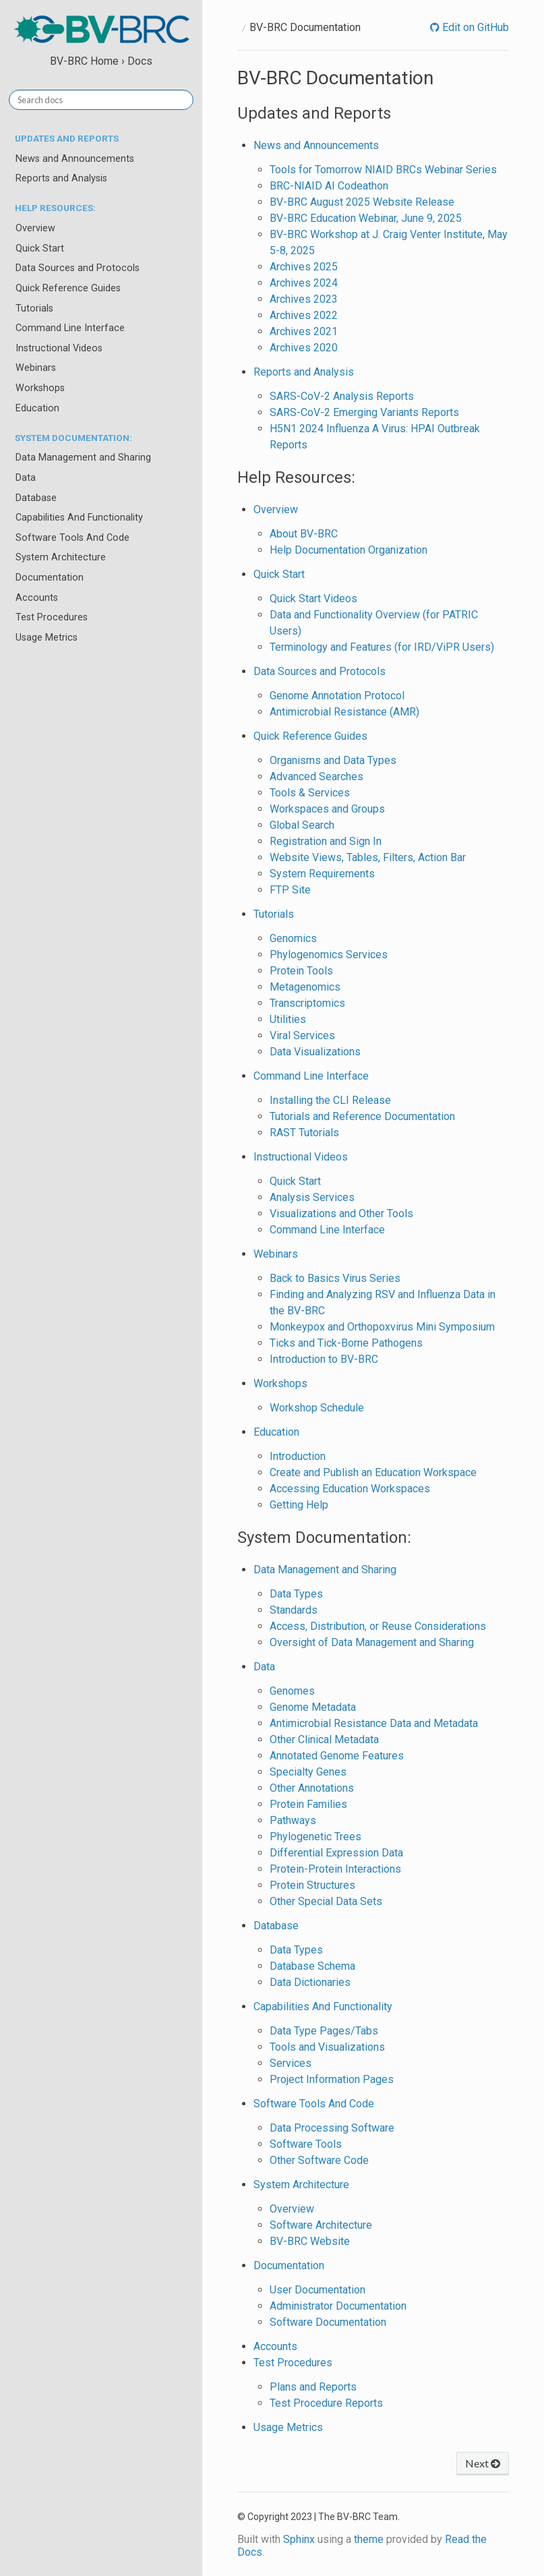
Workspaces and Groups (327, 808)
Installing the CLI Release (330, 1100)
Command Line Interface (70, 328)
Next (482, 2463)
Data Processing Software (332, 2127)
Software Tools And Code (72, 538)
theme (369, 2539)
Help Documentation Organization (348, 550)
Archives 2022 (304, 315)
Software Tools (306, 2144)
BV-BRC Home (84, 61)
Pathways (293, 1820)
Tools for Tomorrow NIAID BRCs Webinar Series (383, 169)
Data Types (296, 1593)
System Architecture (61, 557)
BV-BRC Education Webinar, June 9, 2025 (366, 218)
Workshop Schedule (317, 1407)
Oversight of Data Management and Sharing (372, 1642)
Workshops (40, 388)
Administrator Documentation (338, 2306)
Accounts (37, 598)
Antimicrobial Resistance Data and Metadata (374, 1723)
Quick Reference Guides (68, 288)
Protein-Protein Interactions (335, 1869)
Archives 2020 (304, 347)
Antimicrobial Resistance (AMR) (344, 711)
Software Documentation (328, 2322)
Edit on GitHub (474, 27)
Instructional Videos (59, 348)
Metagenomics (305, 986)
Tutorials (34, 308)
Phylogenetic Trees (315, 1836)
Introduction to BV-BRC (324, 1359)
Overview (35, 228)
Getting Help (299, 1504)
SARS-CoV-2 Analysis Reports (342, 396)
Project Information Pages (332, 2079)
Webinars (36, 368)
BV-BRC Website (310, 2241)
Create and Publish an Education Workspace (373, 1472)
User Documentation (317, 2289)
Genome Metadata (313, 1707)
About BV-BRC (304, 533)
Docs (139, 61)
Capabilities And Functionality (79, 517)
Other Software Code (319, 2160)
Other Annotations (312, 1788)
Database (36, 498)
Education (37, 408)
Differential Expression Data (336, 1852)
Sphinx (299, 2539)
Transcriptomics (307, 1003)
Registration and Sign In (326, 841)
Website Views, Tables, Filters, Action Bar (368, 857)
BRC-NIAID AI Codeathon (329, 185)
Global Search (302, 825)
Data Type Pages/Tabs (324, 2030)
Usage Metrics (47, 637)
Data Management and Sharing (83, 457)
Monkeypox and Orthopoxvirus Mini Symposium (382, 1326)
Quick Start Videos (313, 598)
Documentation (50, 577)
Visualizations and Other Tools (341, 1213)
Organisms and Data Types (333, 760)
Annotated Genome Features (337, 1755)
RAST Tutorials (304, 1132)
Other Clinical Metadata (324, 1739)
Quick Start (40, 248)
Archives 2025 (304, 266)
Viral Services (302, 1035)
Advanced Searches (316, 776)
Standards (294, 1610)
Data (26, 478)
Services (290, 2063)
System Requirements (322, 873)
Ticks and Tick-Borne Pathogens (346, 1343)
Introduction (298, 1456)
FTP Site (290, 889)
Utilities (288, 1019)
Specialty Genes (308, 1771)
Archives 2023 (304, 299)
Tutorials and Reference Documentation (362, 1116)
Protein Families (308, 1804)
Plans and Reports (313, 2386)
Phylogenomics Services (329, 954)
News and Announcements (75, 159)
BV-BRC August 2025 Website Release (362, 202)
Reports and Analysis (61, 178)
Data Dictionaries (310, 1982)
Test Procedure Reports (326, 2403)
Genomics (293, 938)
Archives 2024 (304, 282)
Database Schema (312, 1966)
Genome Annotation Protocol (337, 695)
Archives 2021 (304, 331)
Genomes (292, 1691)
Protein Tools (301, 970)
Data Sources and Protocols (78, 268)
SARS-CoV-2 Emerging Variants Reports (364, 412)
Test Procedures (52, 617)
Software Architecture (321, 2225)
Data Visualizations (315, 1051)
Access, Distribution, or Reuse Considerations (378, 1626)
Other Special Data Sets (326, 1901)
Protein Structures (312, 1885)
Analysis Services (312, 1197)
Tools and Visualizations (327, 2047)
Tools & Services (310, 792)
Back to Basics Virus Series (335, 1278)
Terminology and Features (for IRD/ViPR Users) (382, 647)
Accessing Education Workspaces (350, 1488)
